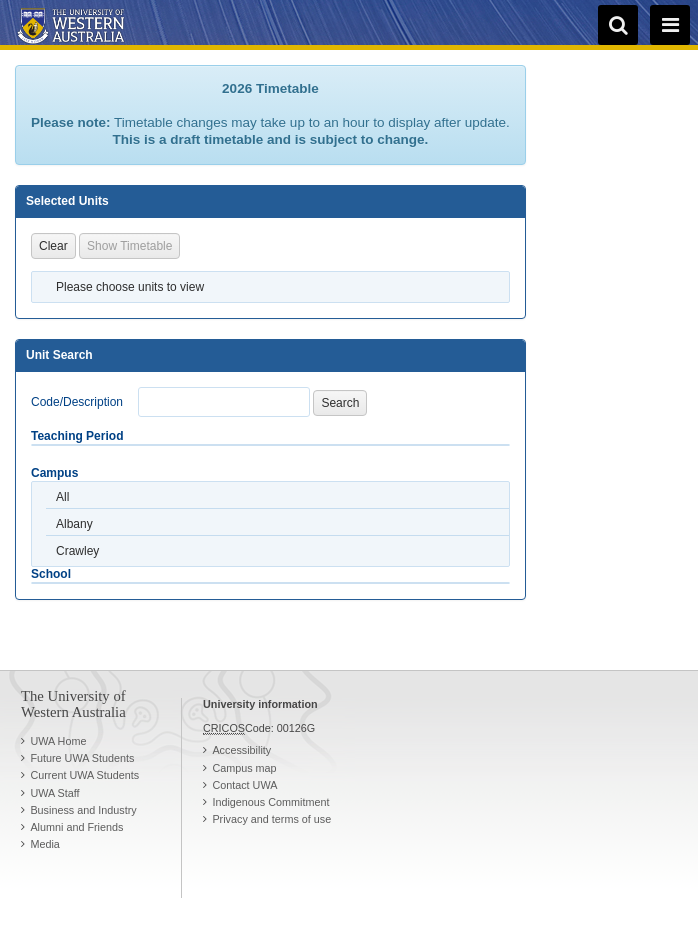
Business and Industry (83, 810)
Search (340, 403)
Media (44, 844)
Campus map (244, 768)
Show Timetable (129, 246)
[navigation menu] (670, 25)
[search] (618, 25)
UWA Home (58, 741)
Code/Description (77, 402)
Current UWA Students (84, 775)
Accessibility (241, 750)
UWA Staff (54, 793)
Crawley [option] (77, 551)
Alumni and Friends (76, 827)
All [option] (62, 497)
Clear (53, 246)
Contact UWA (244, 785)
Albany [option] (74, 524)
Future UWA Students (82, 758)
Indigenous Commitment (270, 802)
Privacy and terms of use (271, 819)
